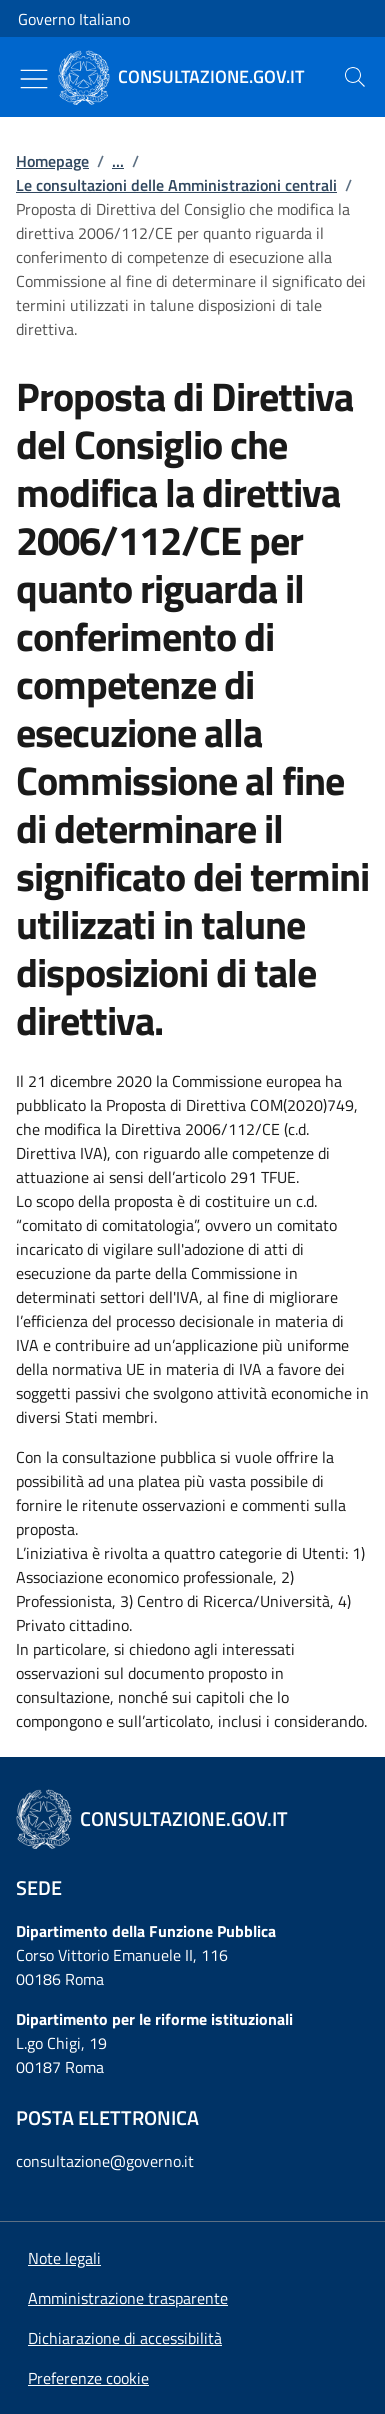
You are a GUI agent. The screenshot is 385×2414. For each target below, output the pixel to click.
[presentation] (355, 77)
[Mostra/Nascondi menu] (34, 79)
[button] (88, 2378)
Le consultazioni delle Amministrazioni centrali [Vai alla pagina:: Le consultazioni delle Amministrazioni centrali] (176, 185)
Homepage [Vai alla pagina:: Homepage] (52, 161)
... (118, 161)
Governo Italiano (74, 19)
